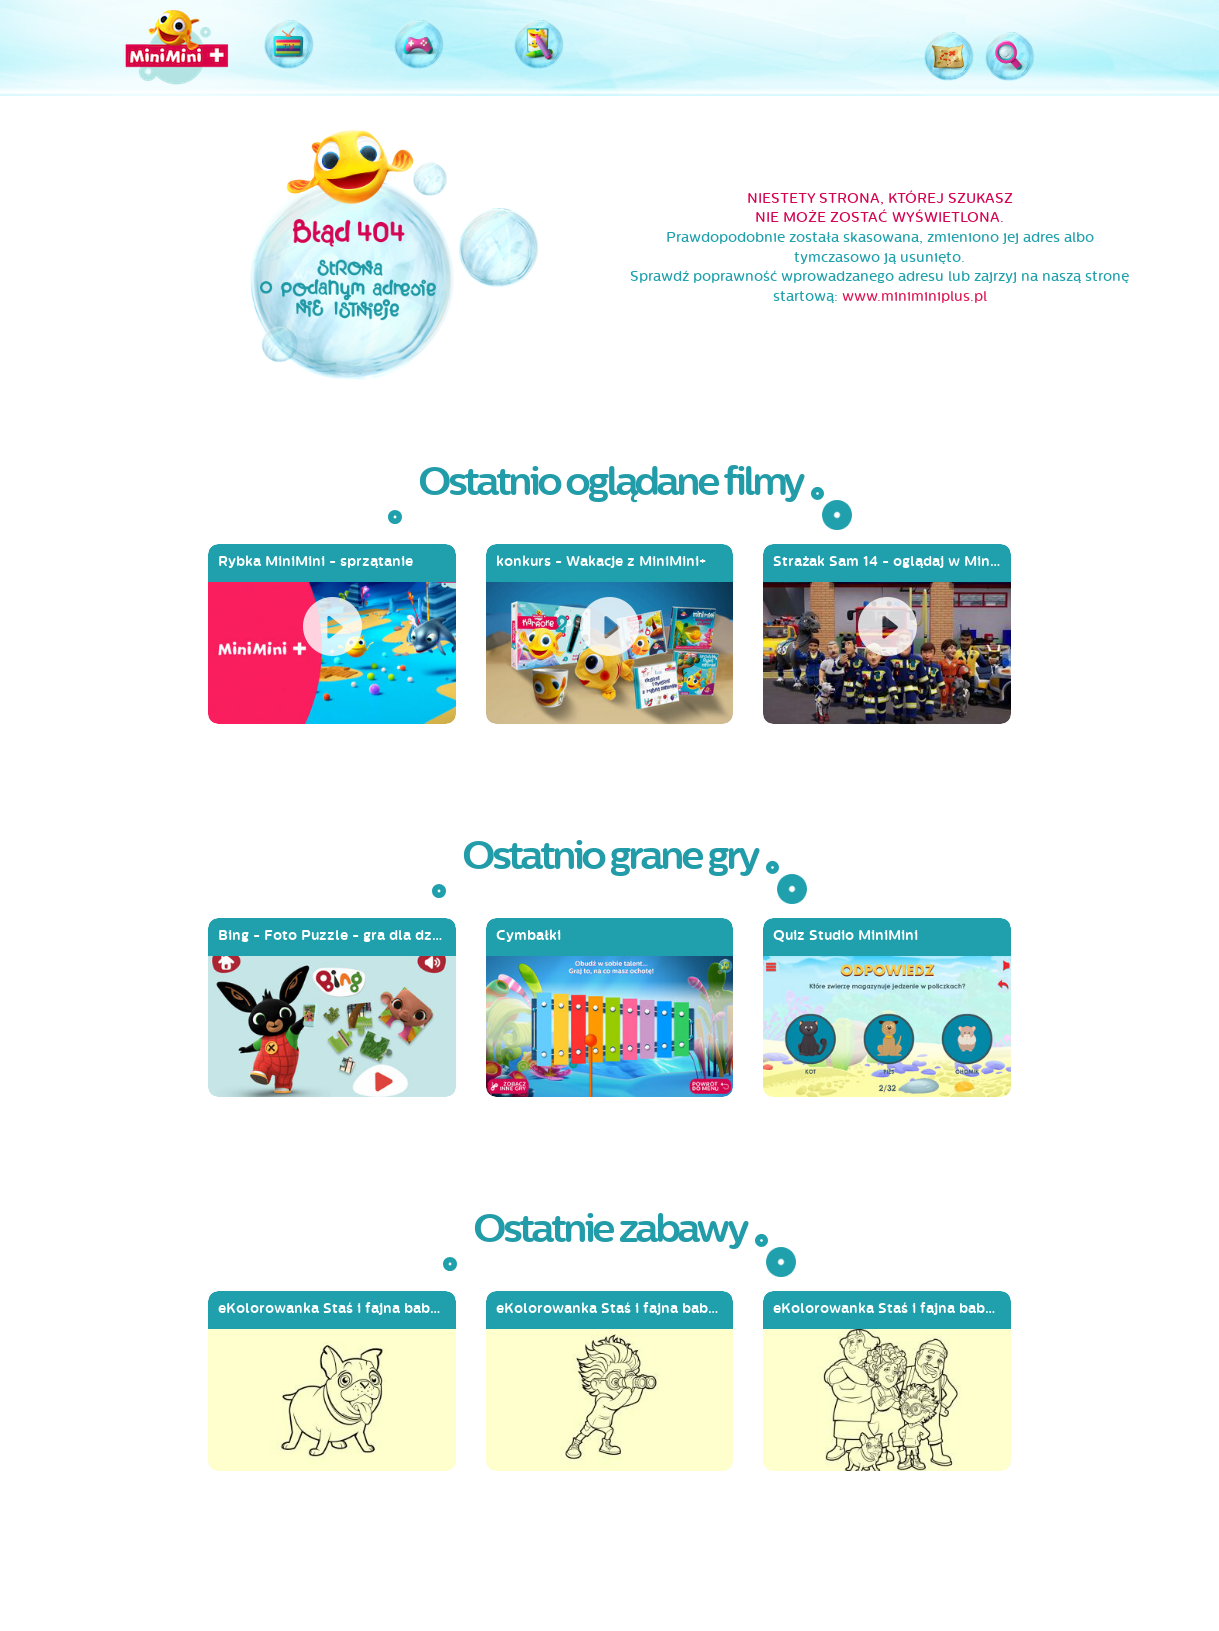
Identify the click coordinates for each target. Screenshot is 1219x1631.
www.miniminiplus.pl (914, 296)
